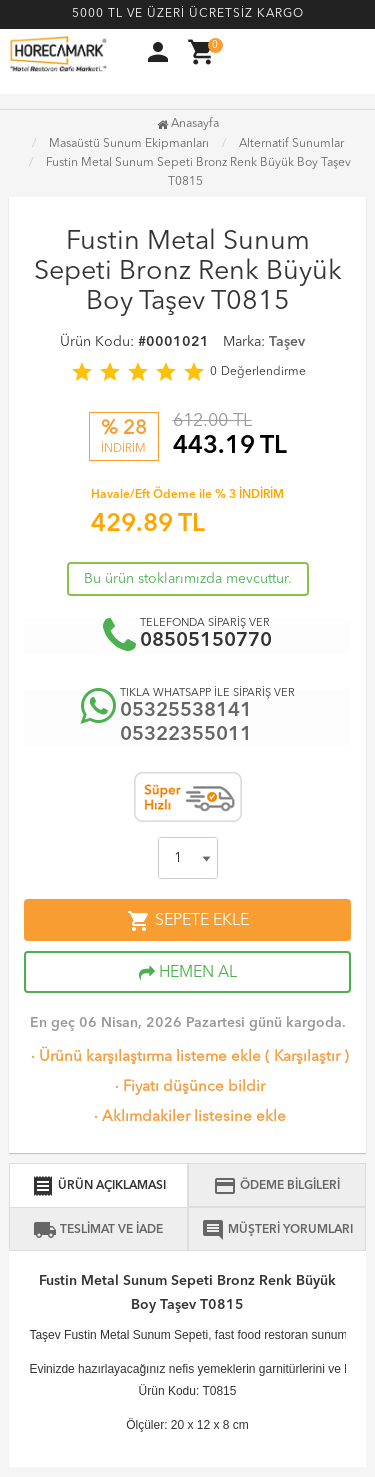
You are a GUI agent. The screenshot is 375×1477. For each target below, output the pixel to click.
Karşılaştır (307, 1057)
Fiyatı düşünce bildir (188, 1087)
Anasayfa (188, 124)
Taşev (287, 342)
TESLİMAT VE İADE (98, 1230)
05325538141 (186, 711)
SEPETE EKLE (188, 921)
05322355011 (186, 735)
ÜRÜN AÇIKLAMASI (98, 1186)
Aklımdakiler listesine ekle (188, 1117)
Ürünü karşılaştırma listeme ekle (144, 1057)
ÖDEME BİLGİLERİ (276, 1186)
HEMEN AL (188, 973)
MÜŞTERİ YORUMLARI (277, 1230)
